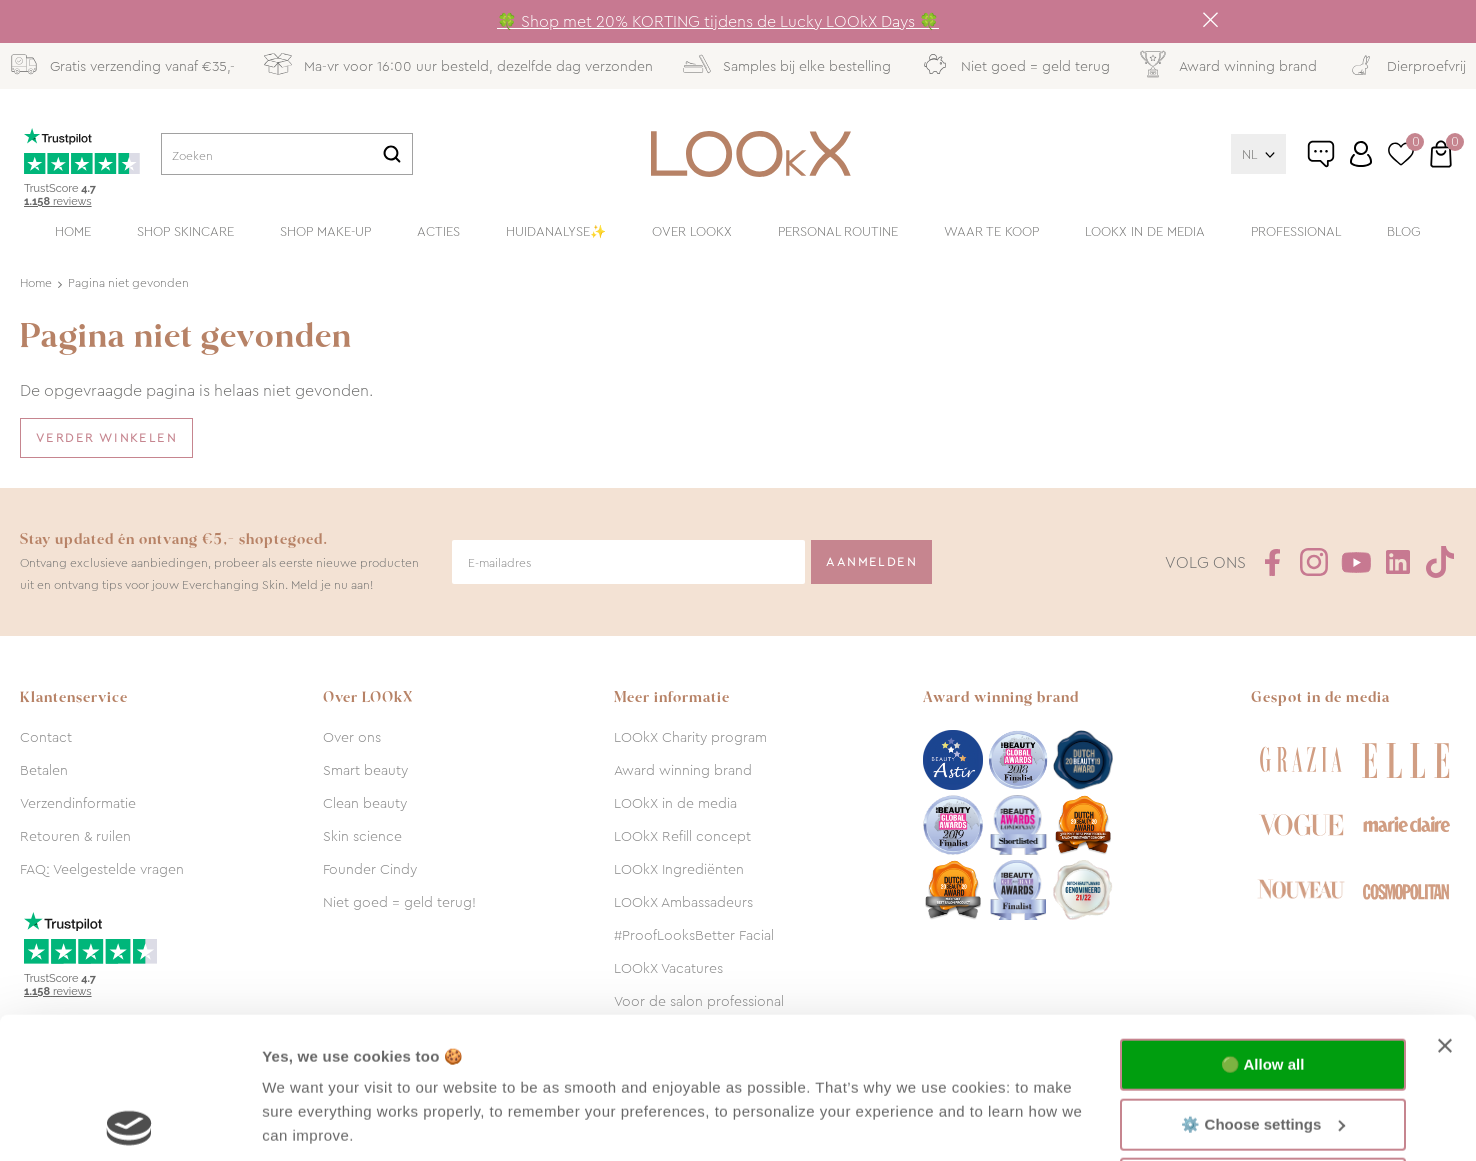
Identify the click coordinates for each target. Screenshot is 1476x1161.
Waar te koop (991, 231)
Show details (308, 1121)
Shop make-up (325, 231)
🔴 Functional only (1263, 1042)
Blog (1404, 231)
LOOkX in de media (1145, 231)
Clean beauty (365, 803)
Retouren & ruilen (75, 836)
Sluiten (1210, 20)
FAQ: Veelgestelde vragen (102, 869)
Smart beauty (365, 770)
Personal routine (838, 231)
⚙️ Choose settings (1263, 982)
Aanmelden (871, 562)
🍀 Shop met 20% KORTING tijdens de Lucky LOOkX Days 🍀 (718, 21)
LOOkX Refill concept (682, 836)
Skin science (362, 836)
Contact (46, 737)
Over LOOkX (692, 231)
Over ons (352, 737)
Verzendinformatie (78, 803)
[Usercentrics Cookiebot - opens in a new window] (129, 1122)
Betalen (44, 770)
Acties (438, 231)
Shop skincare (185, 231)
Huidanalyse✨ (556, 231)
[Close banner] (1445, 905)
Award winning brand (683, 770)
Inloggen (1361, 154)
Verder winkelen (106, 438)
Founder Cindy (370, 869)
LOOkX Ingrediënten (679, 869)
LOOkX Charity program (690, 737)
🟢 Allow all (1262, 923)
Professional (1296, 231)
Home (73, 231)
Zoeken (392, 154)
